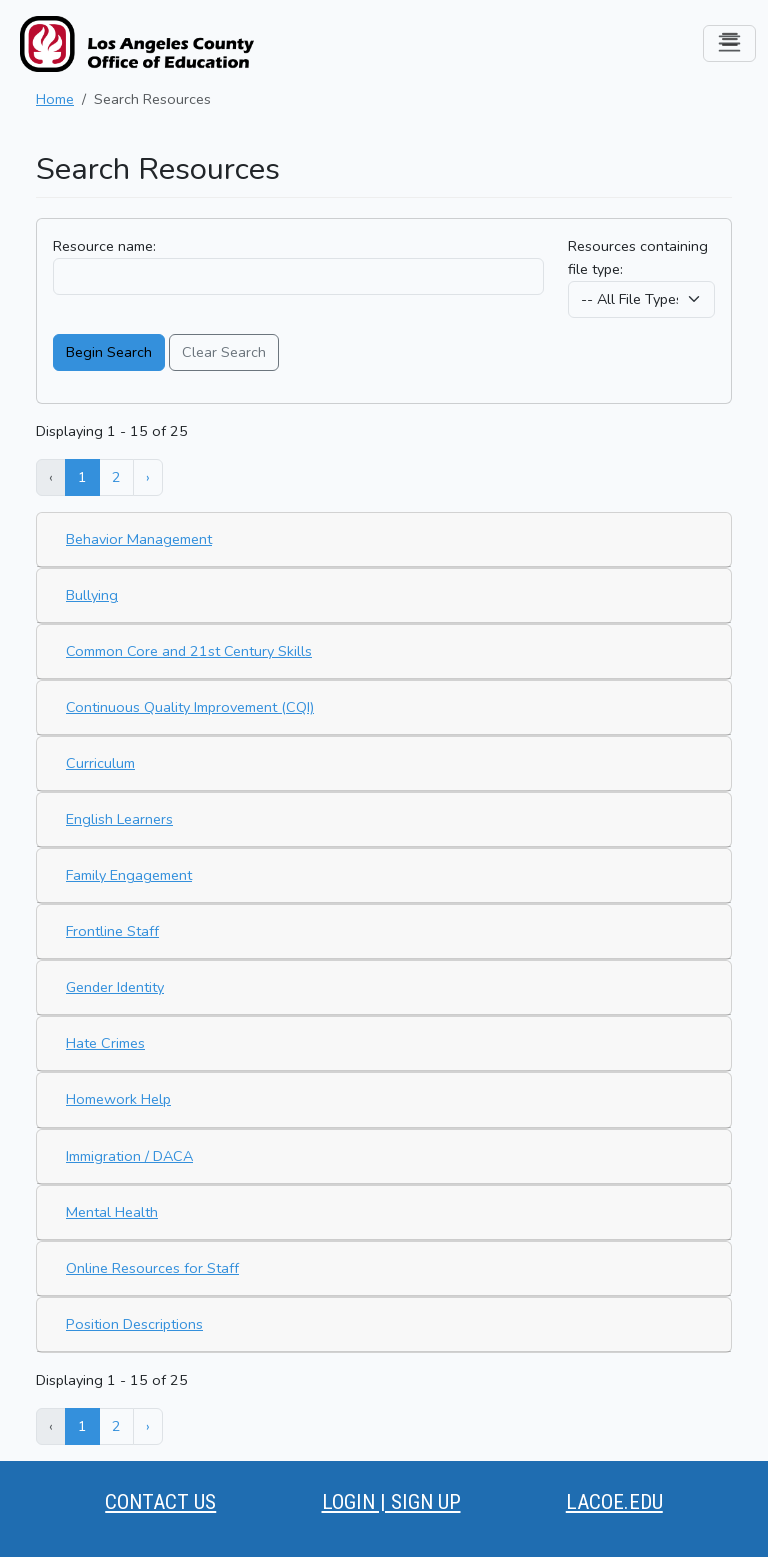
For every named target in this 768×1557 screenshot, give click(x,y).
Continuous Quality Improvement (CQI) (190, 707)
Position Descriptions (134, 1324)
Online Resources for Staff (152, 1268)
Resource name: (104, 246)
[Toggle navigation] (729, 43)
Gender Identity (115, 987)
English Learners (119, 819)
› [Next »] (148, 477)
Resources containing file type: (638, 257)
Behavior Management (139, 539)
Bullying (92, 595)
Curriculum (100, 763)
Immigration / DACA (129, 1156)
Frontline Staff (112, 931)
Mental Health (112, 1212)
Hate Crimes (105, 1043)
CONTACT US (160, 1501)
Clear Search (224, 352)
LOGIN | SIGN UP (391, 1501)
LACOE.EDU (614, 1501)
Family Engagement (129, 875)
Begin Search (109, 352)
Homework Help (118, 1099)
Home (55, 99)
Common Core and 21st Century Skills (189, 651)
